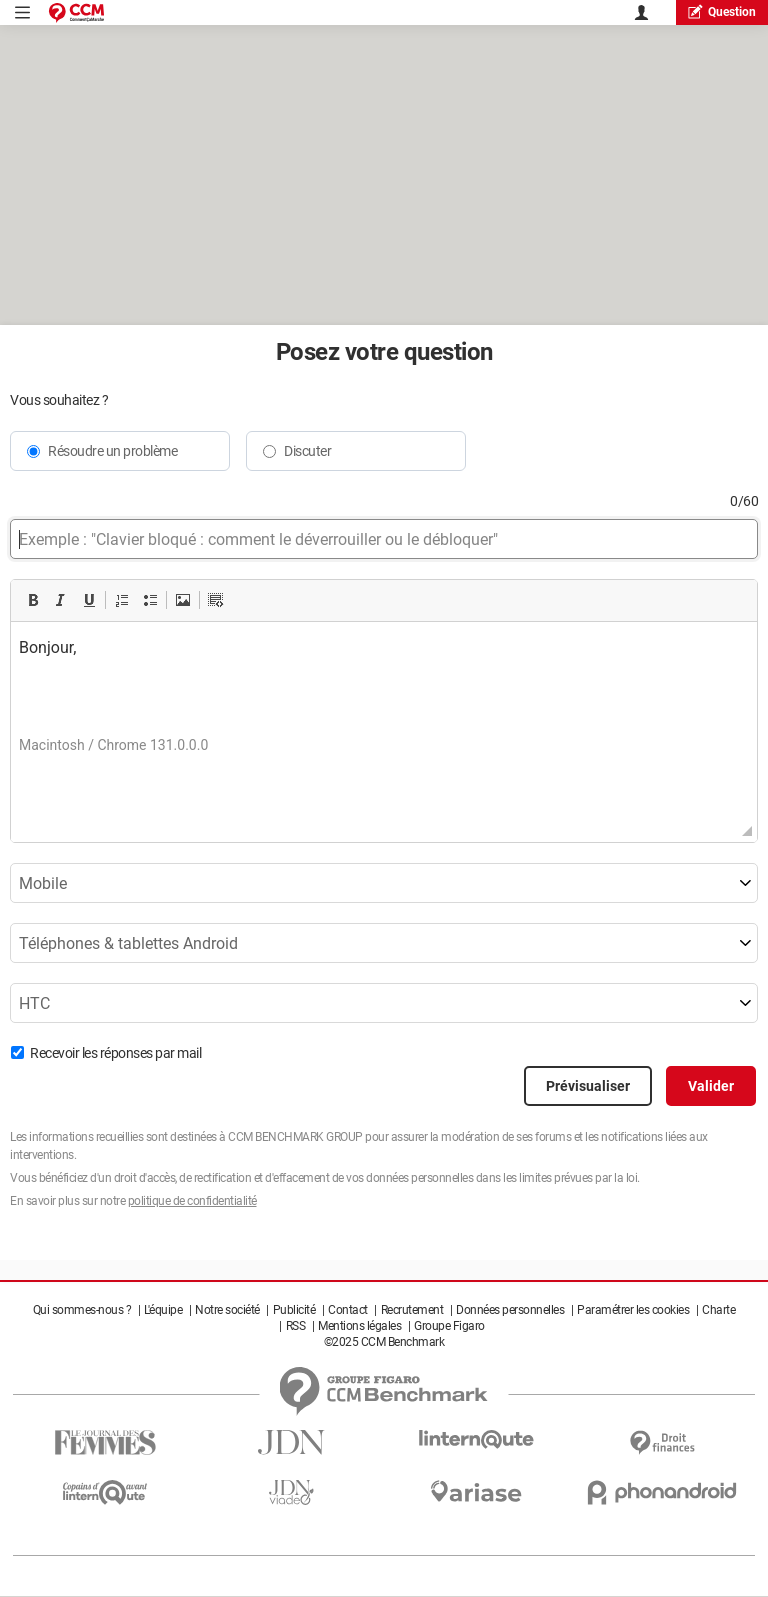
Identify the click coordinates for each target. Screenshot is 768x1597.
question (722, 11)
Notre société (227, 1310)
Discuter (307, 451)
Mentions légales (359, 1326)
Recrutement (412, 1310)
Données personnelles (510, 1310)
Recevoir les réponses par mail (115, 1053)
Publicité (294, 1310)
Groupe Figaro (449, 1326)
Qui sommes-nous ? (82, 1310)
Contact (348, 1310)
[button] (33, 600)
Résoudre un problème (112, 451)
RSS (296, 1326)
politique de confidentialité (192, 1201)
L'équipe (163, 1310)
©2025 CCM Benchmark (384, 1342)
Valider (711, 1086)
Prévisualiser (588, 1086)
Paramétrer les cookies (633, 1310)
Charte (718, 1310)
